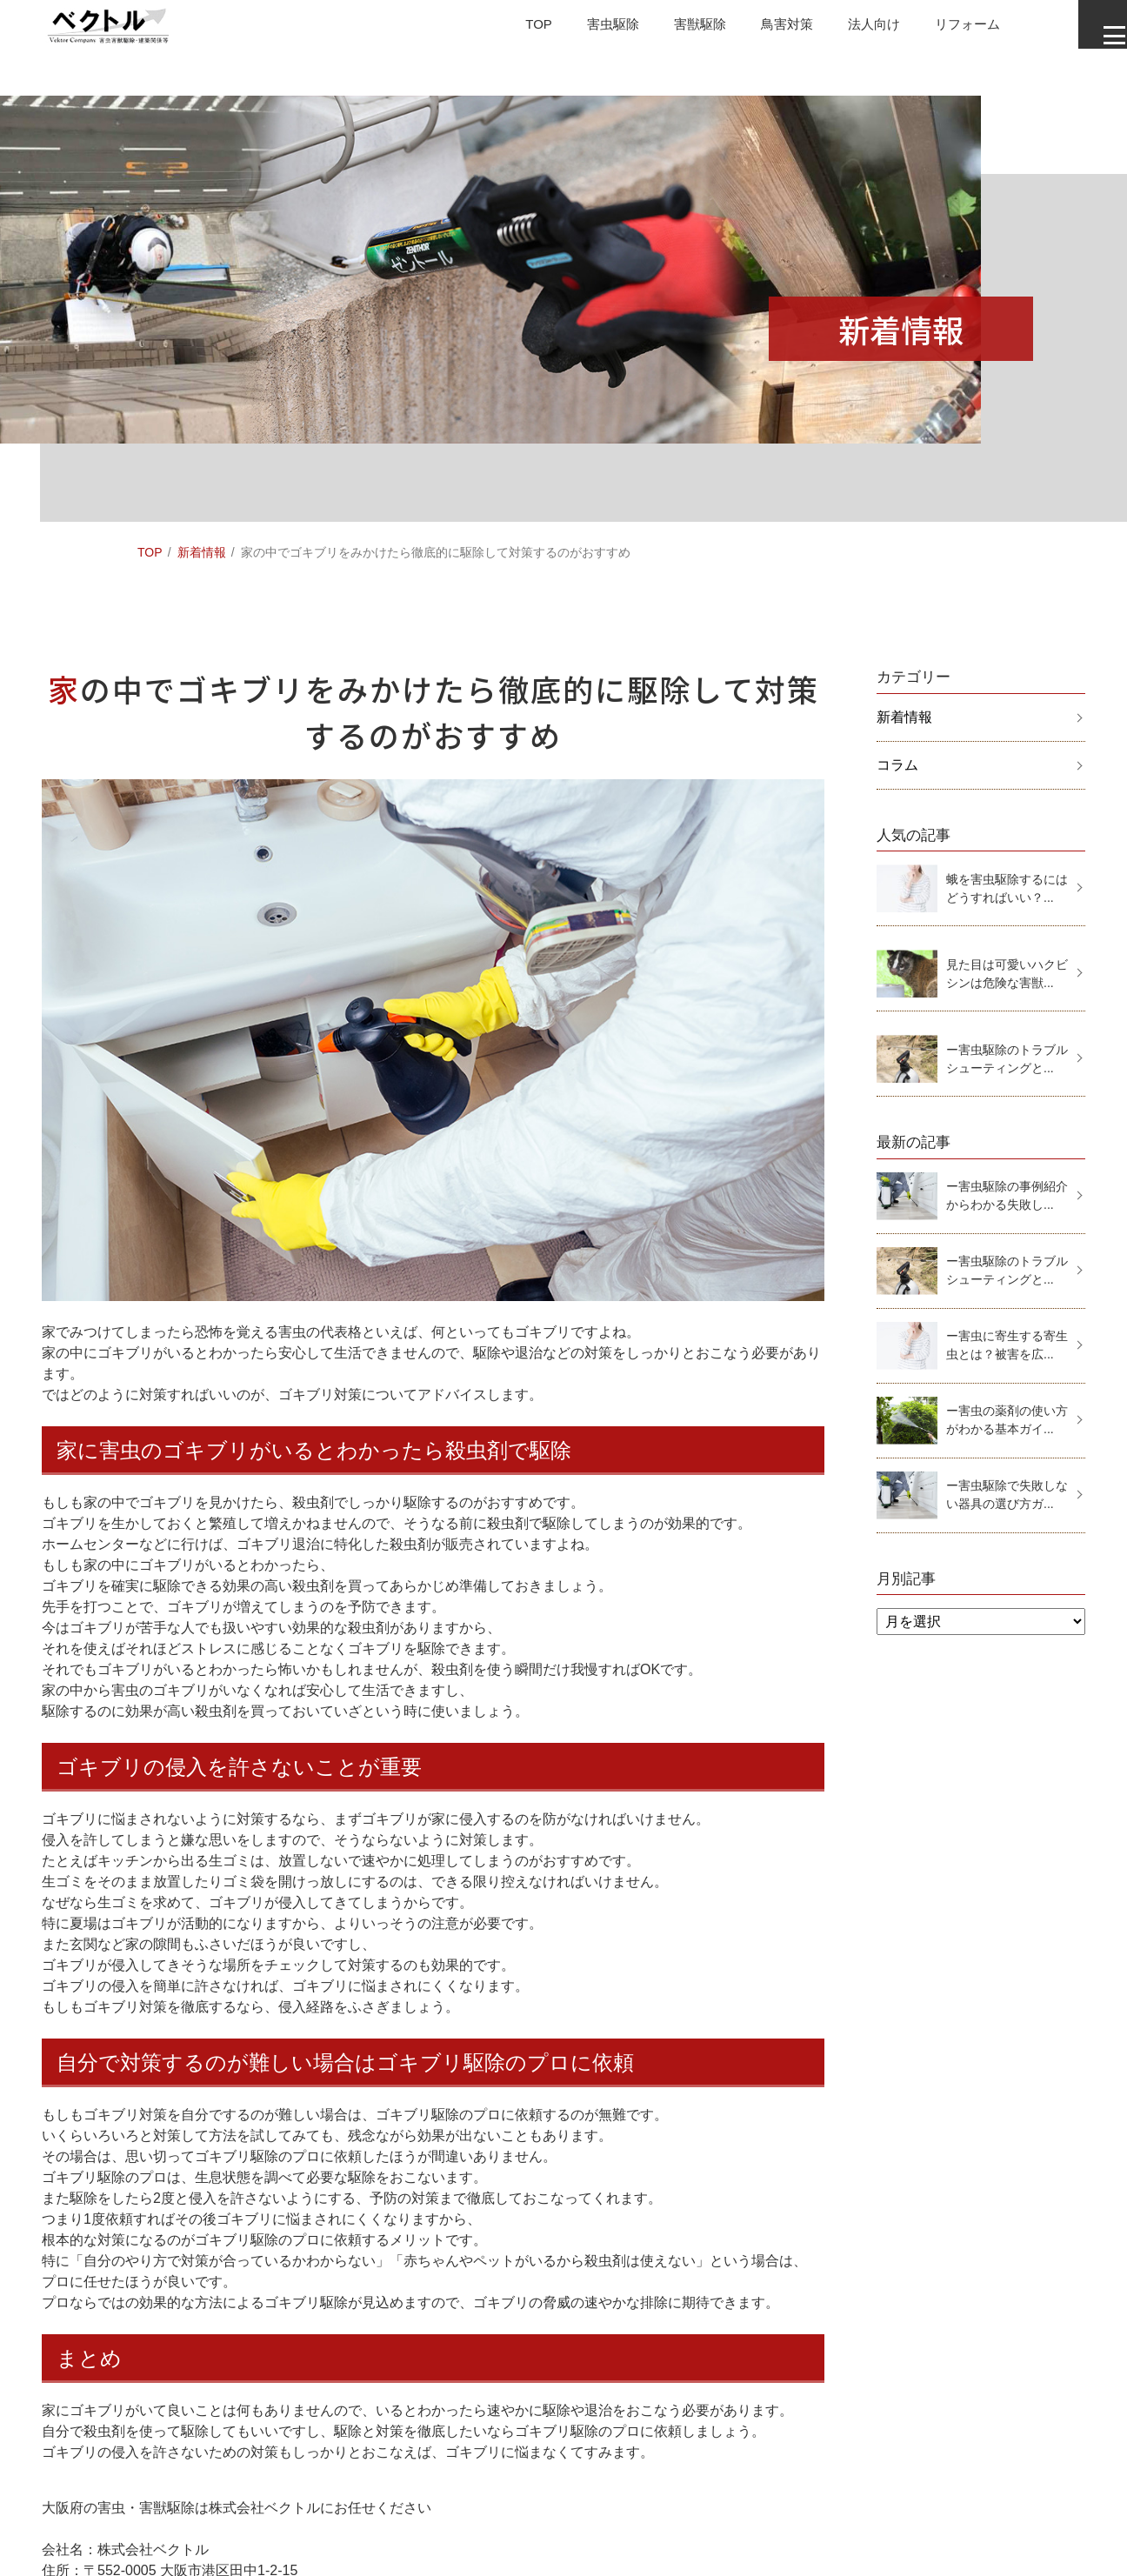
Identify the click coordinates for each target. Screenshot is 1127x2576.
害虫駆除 (576, 30)
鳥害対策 (756, 30)
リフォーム (944, 30)
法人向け (847, 30)
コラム (897, 764)
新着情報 (201, 552)
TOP (498, 30)
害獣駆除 (666, 30)
